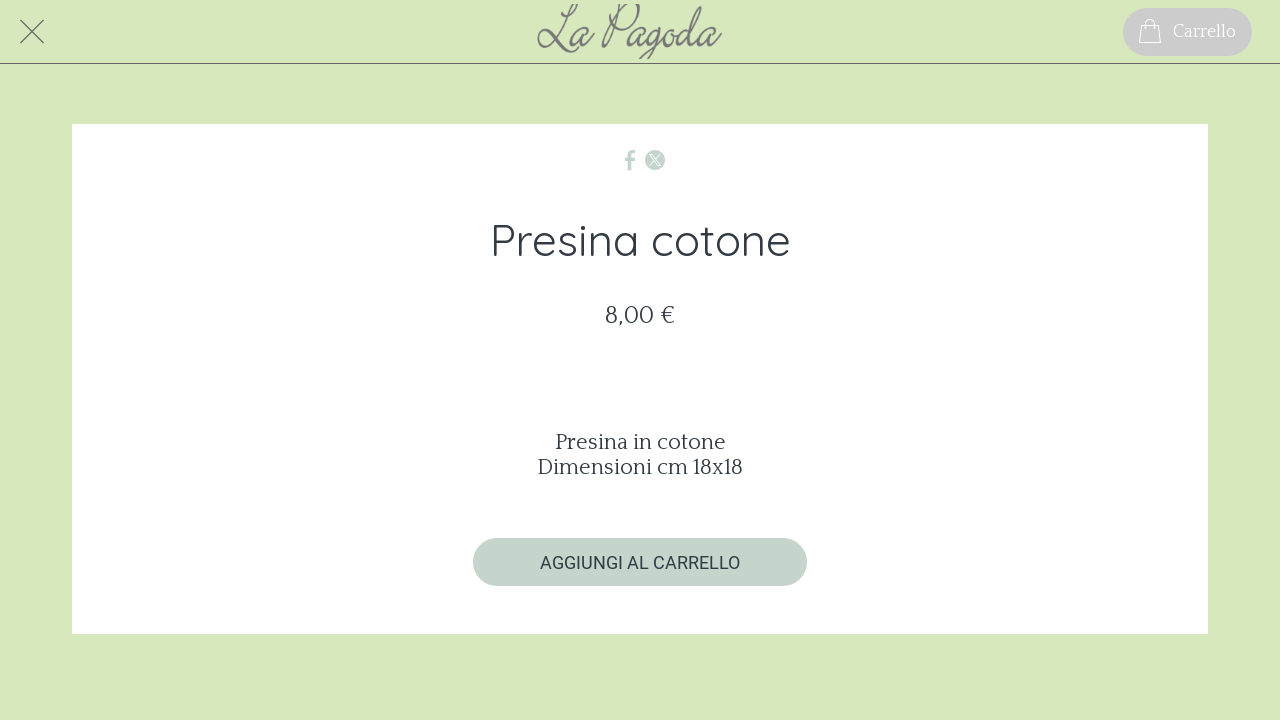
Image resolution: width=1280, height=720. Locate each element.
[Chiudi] (32, 32)
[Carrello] (1187, 32)
